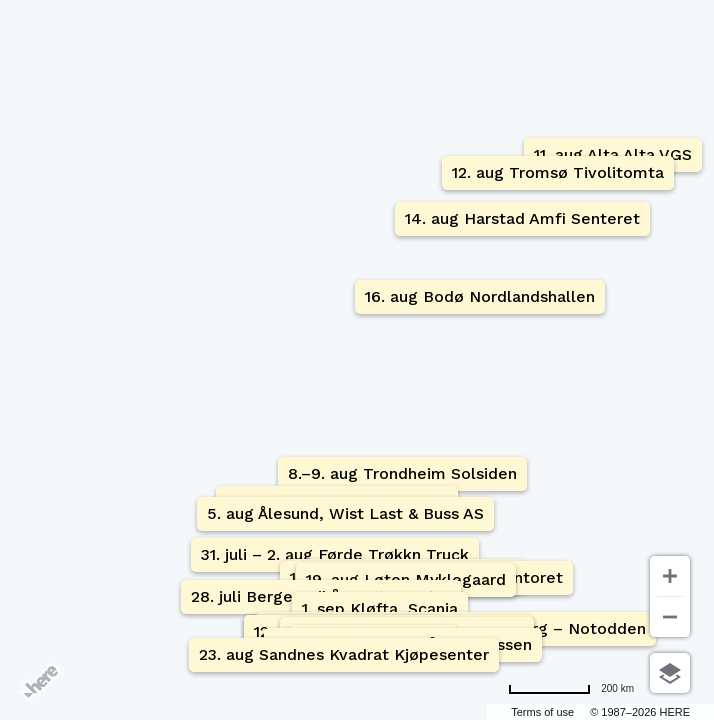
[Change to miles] (571, 688)
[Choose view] (670, 673)
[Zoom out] (670, 617)
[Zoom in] (670, 576)
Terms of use (542, 712)
